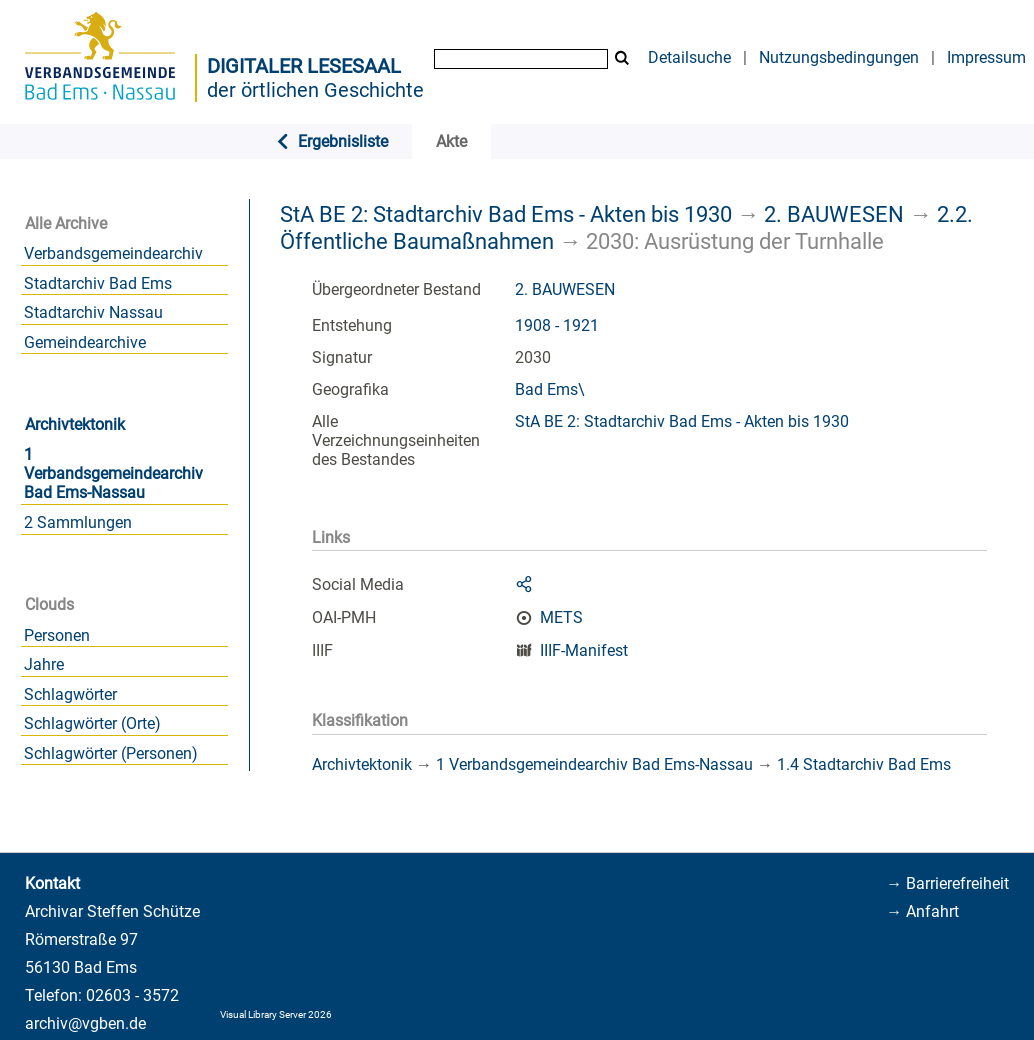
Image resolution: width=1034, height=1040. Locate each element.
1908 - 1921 (557, 325)
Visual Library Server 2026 (276, 1014)
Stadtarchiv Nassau (93, 312)
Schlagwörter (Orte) (92, 723)
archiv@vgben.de (85, 1023)
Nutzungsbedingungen (839, 57)
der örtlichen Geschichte (315, 90)
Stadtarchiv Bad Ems (98, 283)
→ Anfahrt (922, 911)
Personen (57, 635)
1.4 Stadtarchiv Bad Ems (864, 764)
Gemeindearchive (85, 342)
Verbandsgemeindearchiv (113, 253)
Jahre (44, 664)
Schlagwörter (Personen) (111, 753)
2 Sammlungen (78, 522)
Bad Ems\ (550, 389)
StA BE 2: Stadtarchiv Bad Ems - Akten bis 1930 (506, 214)
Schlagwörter (70, 694)
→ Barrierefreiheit (947, 883)
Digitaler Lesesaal (304, 66)
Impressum (986, 57)
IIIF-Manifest (584, 650)
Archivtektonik (75, 424)
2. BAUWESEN (834, 214)
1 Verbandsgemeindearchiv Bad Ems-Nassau (113, 473)
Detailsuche (689, 57)
